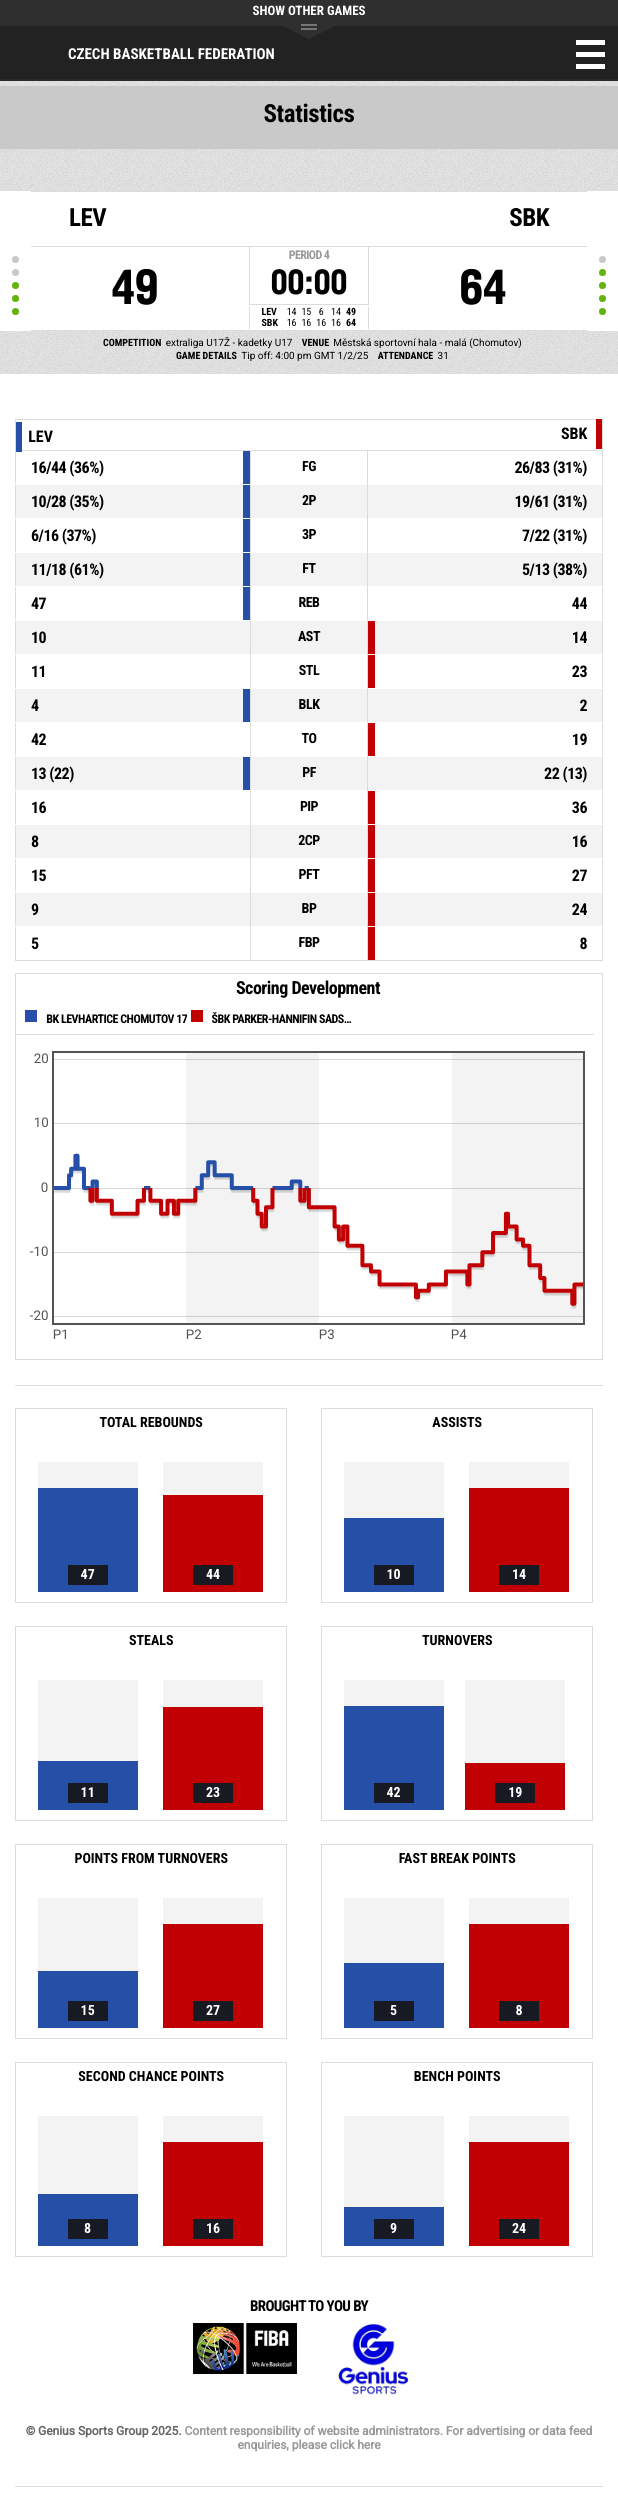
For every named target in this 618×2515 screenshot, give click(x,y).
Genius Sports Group (373, 2359)
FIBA (245, 2359)
